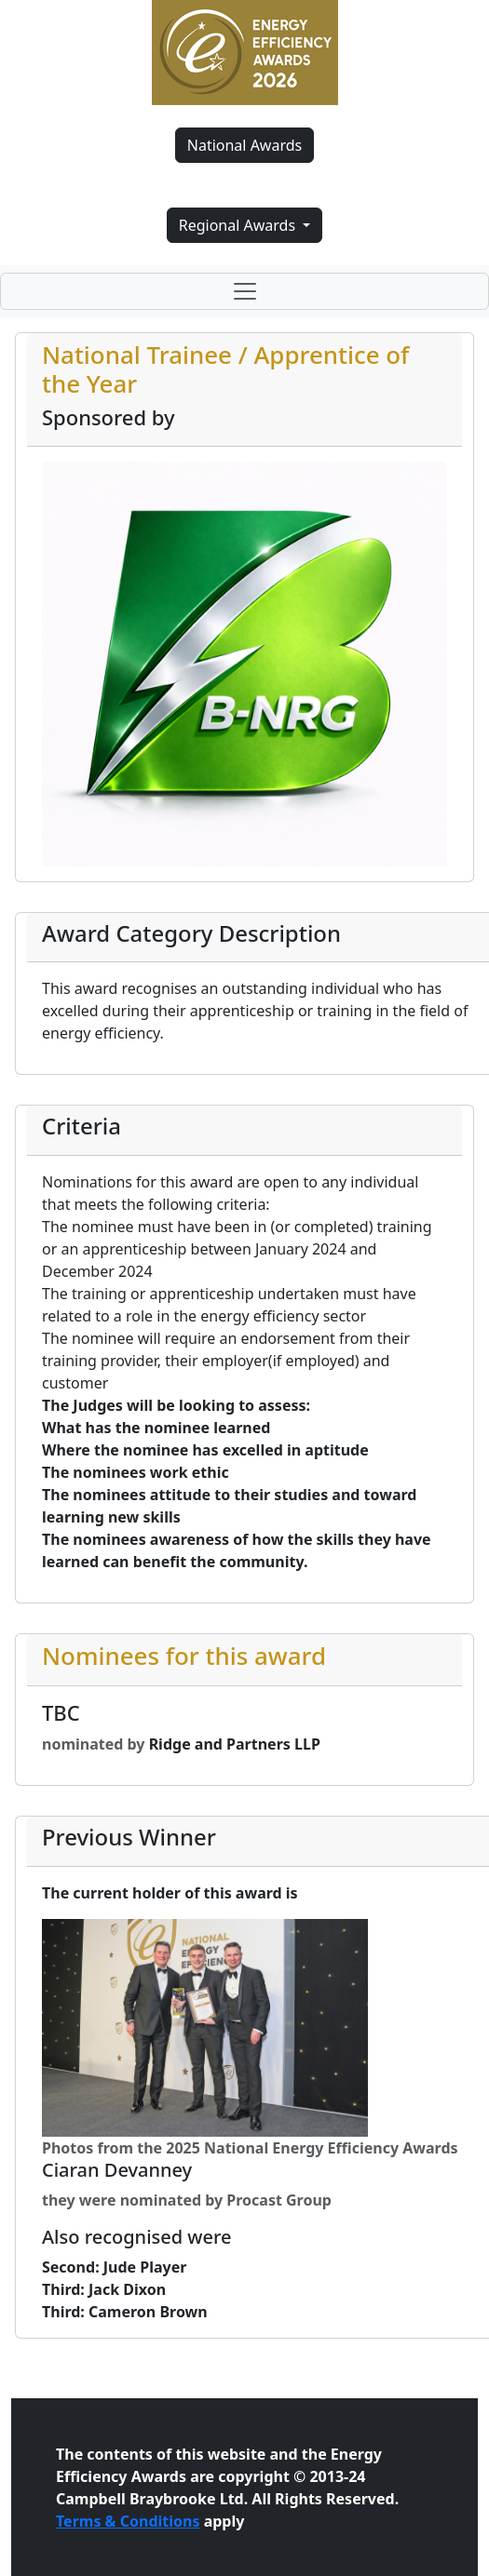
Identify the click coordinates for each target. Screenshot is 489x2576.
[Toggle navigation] (244, 291)
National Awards (244, 145)
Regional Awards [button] (239, 225)
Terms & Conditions (128, 2521)
